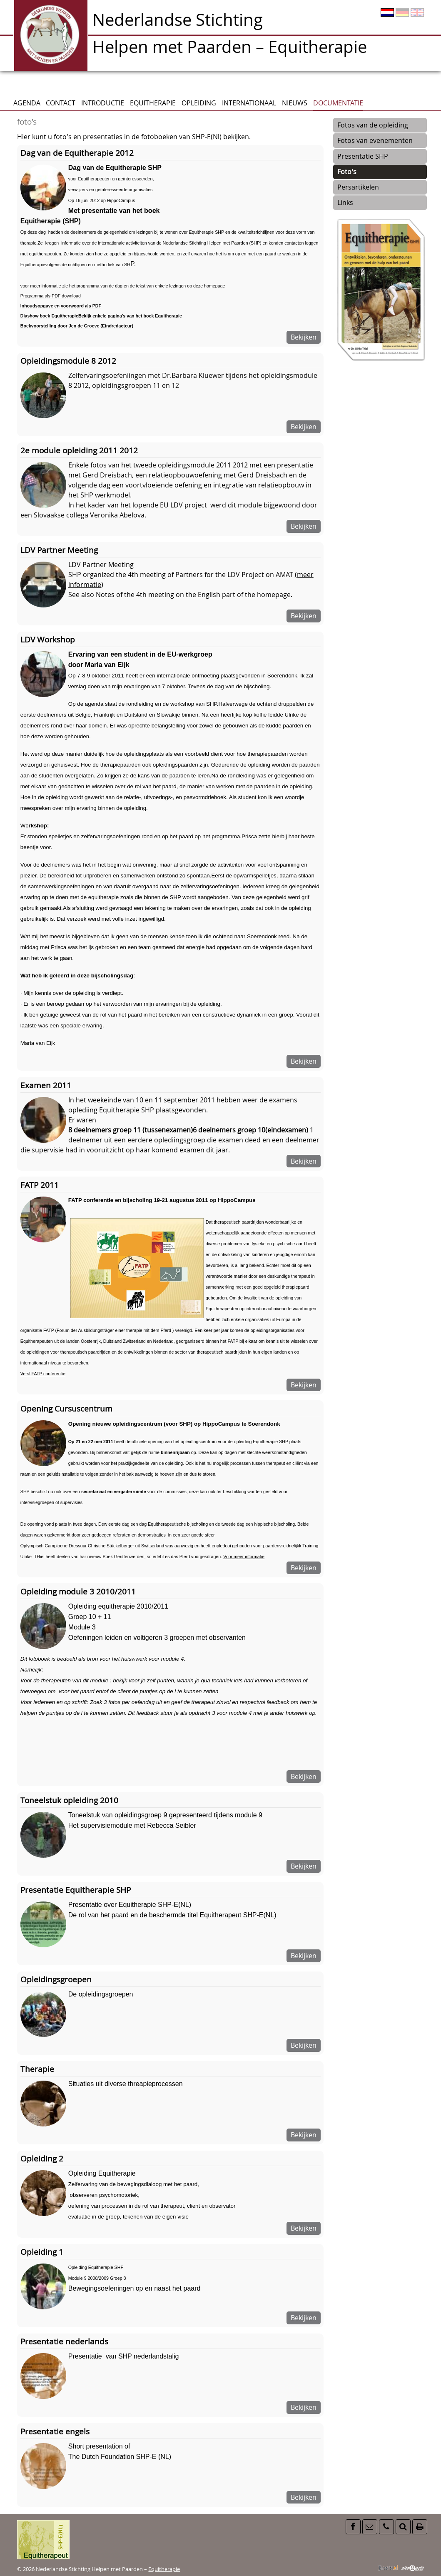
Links (345, 202)
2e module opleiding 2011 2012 (79, 450)
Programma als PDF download (50, 295)
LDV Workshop (47, 639)
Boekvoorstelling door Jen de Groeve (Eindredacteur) (76, 325)
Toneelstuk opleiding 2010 (69, 1800)
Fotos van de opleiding (372, 125)
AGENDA (26, 102)
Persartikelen (358, 187)
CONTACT (60, 102)
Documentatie (338, 102)
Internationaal (249, 102)
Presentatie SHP (362, 156)
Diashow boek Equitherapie (49, 315)
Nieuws (294, 102)
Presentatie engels (55, 2431)
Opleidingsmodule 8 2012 (68, 360)
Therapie (37, 2069)
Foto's (346, 171)
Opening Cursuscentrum (66, 1408)
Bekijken (303, 337)
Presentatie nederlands (64, 2341)
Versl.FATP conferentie (42, 1373)
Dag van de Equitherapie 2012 (77, 152)
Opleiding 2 (41, 2158)
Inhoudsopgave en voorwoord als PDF (60, 305)
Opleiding (199, 102)
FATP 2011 (39, 1184)
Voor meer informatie (243, 1556)
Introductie (102, 102)
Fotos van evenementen (375, 140)
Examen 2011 (45, 1085)
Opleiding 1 (41, 2251)
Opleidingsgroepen (56, 1979)
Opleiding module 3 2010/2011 (78, 1591)
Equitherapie (153, 102)
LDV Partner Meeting (59, 550)
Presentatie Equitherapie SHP (75, 1889)
